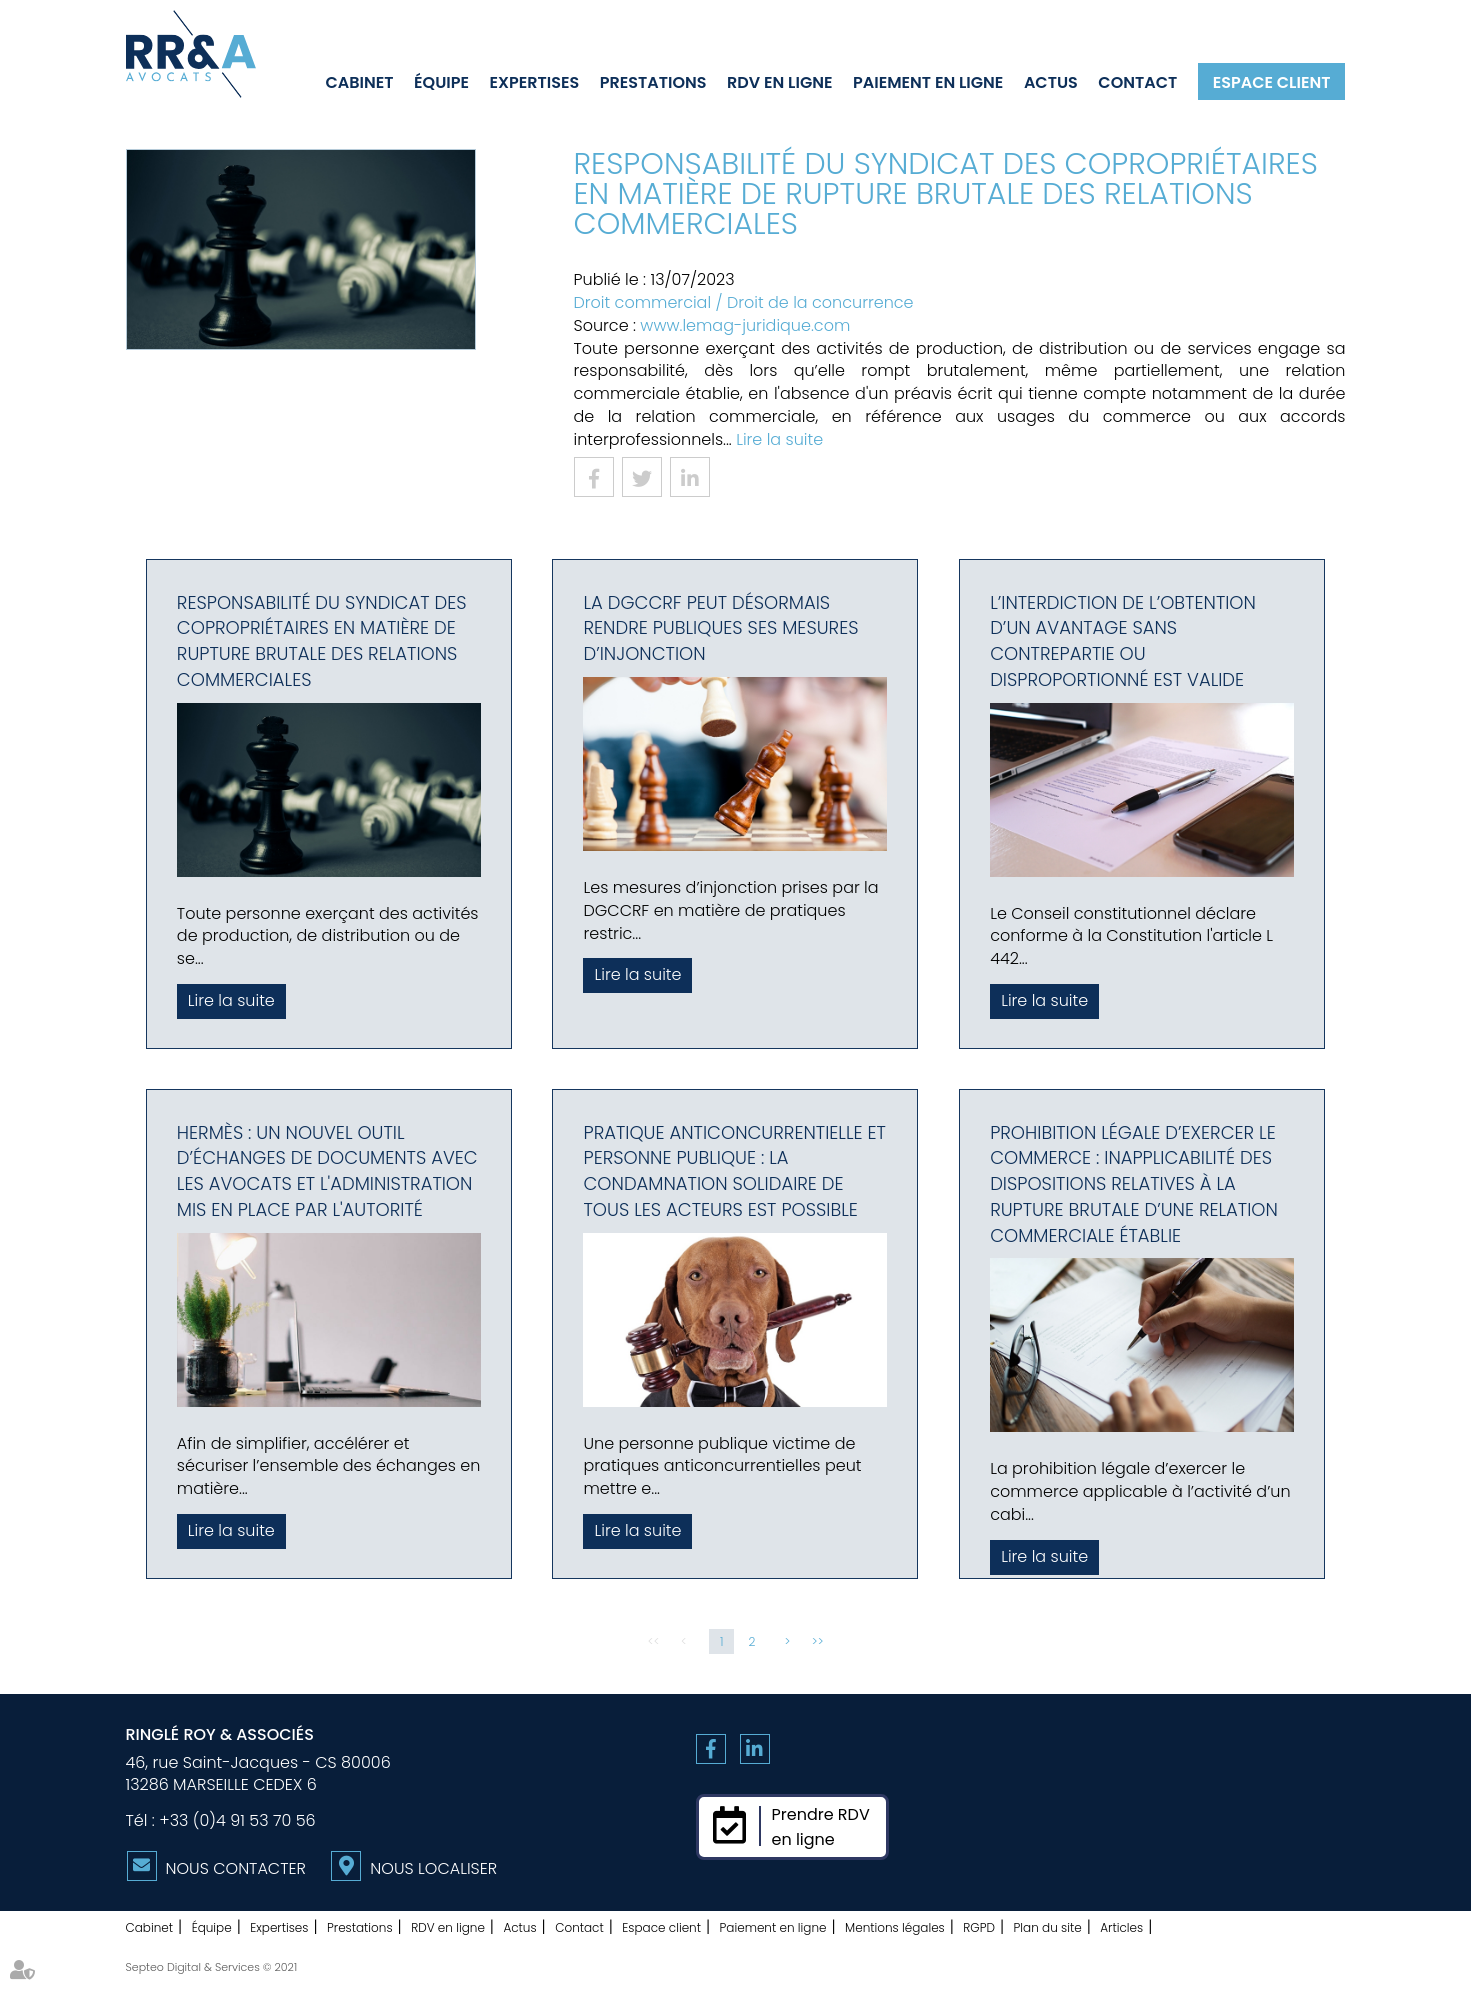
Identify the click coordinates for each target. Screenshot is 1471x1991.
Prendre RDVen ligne (821, 1827)
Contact (1137, 82)
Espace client (1272, 82)
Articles (1121, 1927)
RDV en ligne (779, 82)
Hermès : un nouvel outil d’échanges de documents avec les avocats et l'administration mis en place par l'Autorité (327, 1171)
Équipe (441, 82)
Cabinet (360, 82)
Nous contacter (236, 1868)
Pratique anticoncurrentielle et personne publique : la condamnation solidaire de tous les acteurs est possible (734, 1171)
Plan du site (1048, 1927)
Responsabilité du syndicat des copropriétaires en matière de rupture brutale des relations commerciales (322, 641)
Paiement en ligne (928, 82)
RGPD (979, 1927)
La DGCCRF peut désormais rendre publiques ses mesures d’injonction (720, 628)
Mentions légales (895, 1927)
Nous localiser (433, 1868)
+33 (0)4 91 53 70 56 (237, 1820)
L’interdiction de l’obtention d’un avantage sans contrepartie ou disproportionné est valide (1123, 641)
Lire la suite (779, 439)
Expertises (535, 82)
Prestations (653, 82)
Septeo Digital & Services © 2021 (212, 1967)
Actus (1051, 82)
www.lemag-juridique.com (745, 325)
